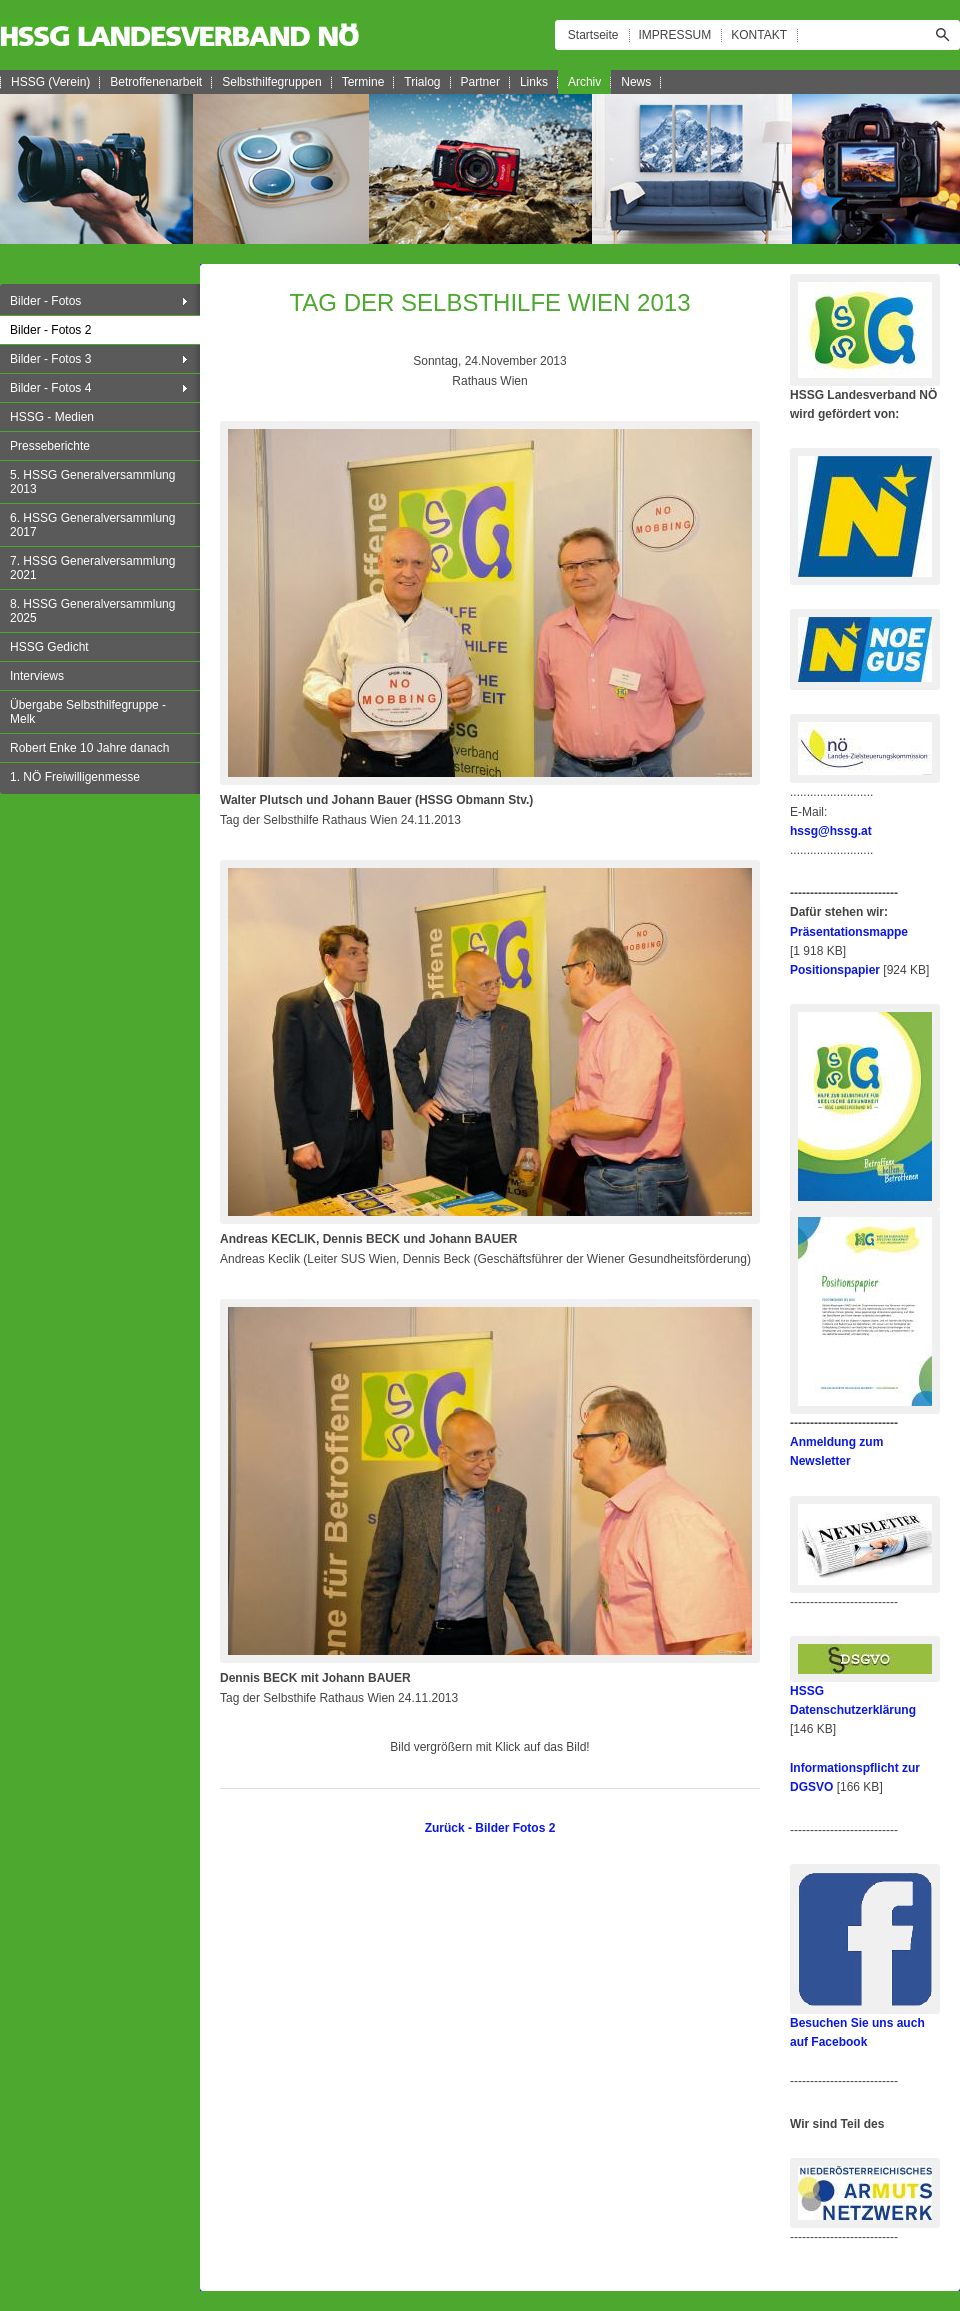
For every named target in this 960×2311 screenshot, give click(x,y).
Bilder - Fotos (45, 301)
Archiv (584, 82)
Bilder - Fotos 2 (50, 330)
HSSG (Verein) (50, 82)
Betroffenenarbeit (156, 82)
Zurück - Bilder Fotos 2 (490, 1828)
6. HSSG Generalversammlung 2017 (92, 525)
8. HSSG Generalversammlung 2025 (92, 611)
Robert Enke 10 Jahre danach (89, 748)
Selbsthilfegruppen (271, 82)
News (636, 82)
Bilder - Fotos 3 (50, 359)
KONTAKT (759, 35)
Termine (363, 82)
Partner (480, 82)
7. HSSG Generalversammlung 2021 (92, 568)
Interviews (37, 676)
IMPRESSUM (675, 35)
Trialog (422, 82)
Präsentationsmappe (849, 932)
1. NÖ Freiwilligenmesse (75, 777)
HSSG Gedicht (49, 647)
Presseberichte (50, 446)
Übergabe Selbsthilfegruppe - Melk (88, 712)
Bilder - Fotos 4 (50, 388)
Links (534, 82)
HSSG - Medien (52, 417)
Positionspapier (835, 970)
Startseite (593, 35)
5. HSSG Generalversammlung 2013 (92, 482)
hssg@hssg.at (831, 831)
